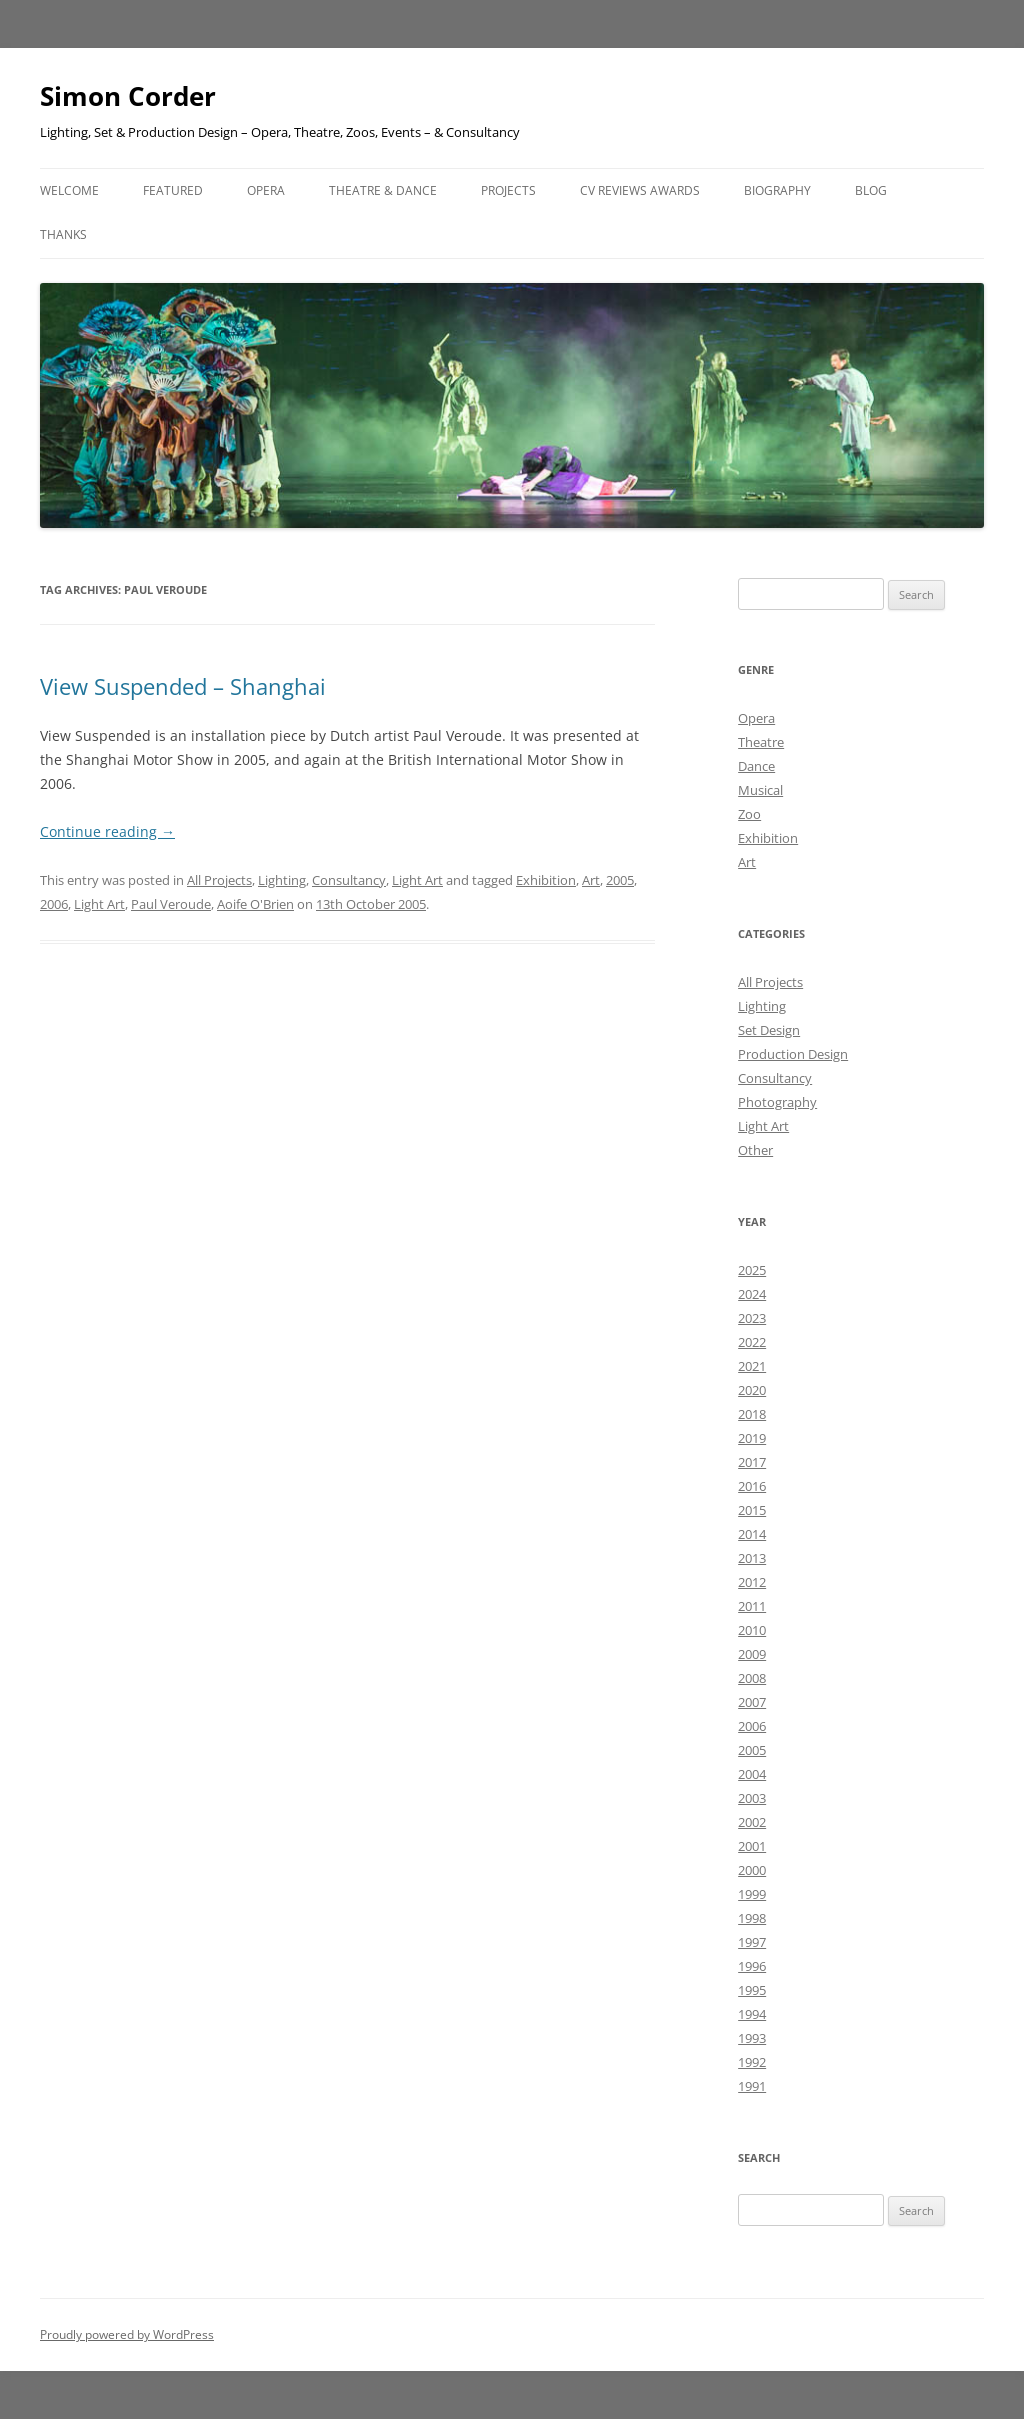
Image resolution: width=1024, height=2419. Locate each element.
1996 (752, 1966)
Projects (508, 190)
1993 (752, 2038)
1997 (752, 1942)
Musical (760, 790)
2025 (752, 1270)
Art (591, 880)
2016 (752, 1486)
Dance (756, 766)
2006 (54, 904)
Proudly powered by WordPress (127, 2334)
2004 (752, 1774)
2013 (752, 1558)
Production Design (793, 1054)
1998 (752, 1918)
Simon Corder (128, 96)
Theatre (761, 742)
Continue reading (107, 831)
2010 (752, 1630)
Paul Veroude (171, 904)
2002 (752, 1822)
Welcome (69, 190)
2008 (752, 1678)
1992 (752, 2062)
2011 (752, 1606)
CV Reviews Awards (640, 190)
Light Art (417, 880)
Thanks (63, 234)
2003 (752, 1798)
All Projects (219, 880)
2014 (752, 1534)
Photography (777, 1102)
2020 (752, 1390)
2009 (752, 1654)
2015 (752, 1510)
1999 (752, 1894)
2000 (752, 1870)
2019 (752, 1438)
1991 (752, 2086)
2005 (620, 880)
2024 (752, 1294)
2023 (752, 1318)
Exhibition (546, 880)
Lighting (282, 880)
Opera (266, 190)
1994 (752, 2014)
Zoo (749, 814)
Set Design (769, 1030)
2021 (752, 1366)
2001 (752, 1846)
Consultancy (349, 880)
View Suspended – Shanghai (183, 686)
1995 (752, 1990)
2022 (752, 1342)
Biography (777, 190)
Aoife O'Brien (255, 904)
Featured (173, 190)
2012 (752, 1582)
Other (755, 1150)
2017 (752, 1462)
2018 (752, 1414)
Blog (871, 190)
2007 (752, 1702)
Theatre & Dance (383, 190)
